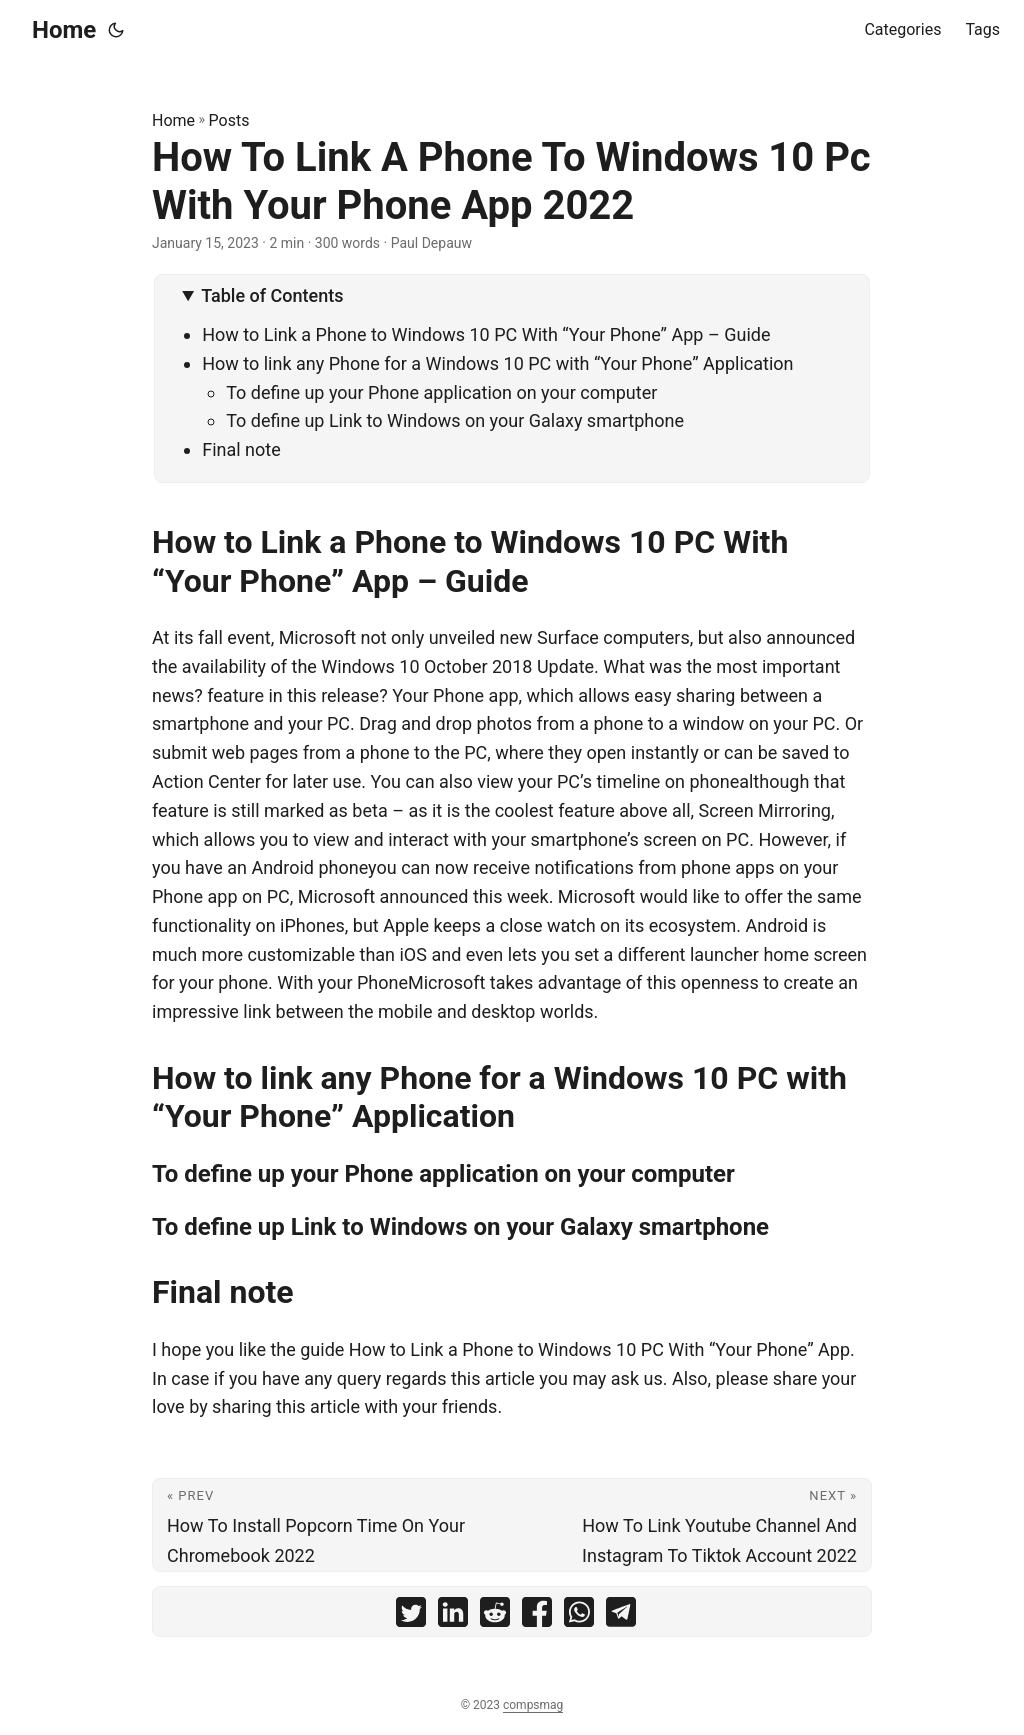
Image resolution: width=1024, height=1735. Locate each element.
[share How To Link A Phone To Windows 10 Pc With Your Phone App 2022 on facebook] (537, 1616)
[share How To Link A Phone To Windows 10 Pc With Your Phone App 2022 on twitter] (411, 1616)
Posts (229, 120)
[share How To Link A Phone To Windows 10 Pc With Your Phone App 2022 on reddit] (495, 1616)
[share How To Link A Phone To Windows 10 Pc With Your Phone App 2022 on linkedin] (453, 1616)
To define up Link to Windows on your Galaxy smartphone (455, 420)
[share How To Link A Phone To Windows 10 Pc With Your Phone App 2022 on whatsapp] (579, 1616)
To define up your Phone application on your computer (441, 392)
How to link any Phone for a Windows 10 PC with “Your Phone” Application (497, 363)
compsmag (533, 1705)
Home (64, 30)
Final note (241, 449)
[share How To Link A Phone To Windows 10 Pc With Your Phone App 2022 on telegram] (621, 1616)
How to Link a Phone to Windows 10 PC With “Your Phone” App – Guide (486, 334)
